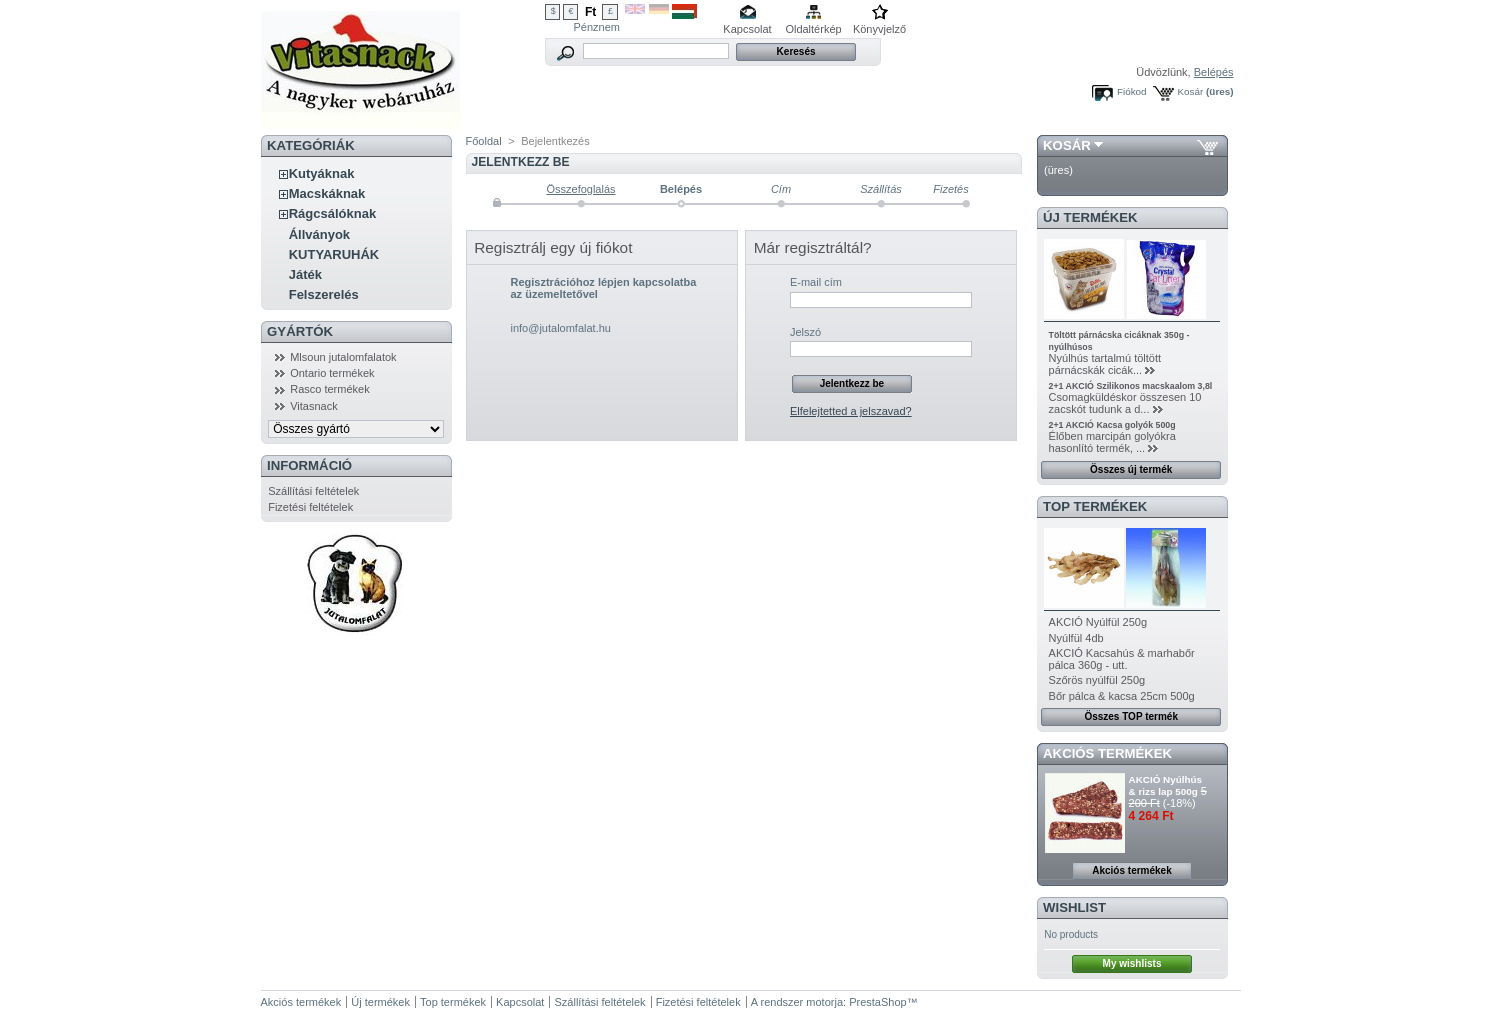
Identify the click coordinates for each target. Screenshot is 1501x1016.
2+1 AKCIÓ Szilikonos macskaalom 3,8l (1131, 386)
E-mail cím (816, 282)
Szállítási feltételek (313, 491)
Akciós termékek (1107, 753)
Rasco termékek (329, 389)
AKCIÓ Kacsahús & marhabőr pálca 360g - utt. (1122, 659)
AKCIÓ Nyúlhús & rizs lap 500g (1166, 785)
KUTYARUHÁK (334, 254)
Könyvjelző (879, 29)
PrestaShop (877, 1002)
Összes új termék (1131, 469)
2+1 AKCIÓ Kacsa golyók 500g (1112, 425)
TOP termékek (1095, 506)
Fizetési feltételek (310, 507)
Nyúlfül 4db (1076, 638)
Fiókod (1132, 91)
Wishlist (1074, 907)
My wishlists (1132, 963)
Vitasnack (314, 406)
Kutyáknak (322, 173)
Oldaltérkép (813, 29)
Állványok (319, 234)
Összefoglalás (580, 189)
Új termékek (1090, 217)
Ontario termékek (332, 373)
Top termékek (453, 1002)
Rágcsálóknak (332, 213)
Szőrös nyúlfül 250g (1097, 680)
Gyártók (300, 331)
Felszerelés (324, 294)
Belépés (1214, 72)
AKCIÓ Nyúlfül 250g (1098, 622)
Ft (590, 12)
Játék (305, 274)
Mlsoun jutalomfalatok (343, 357)
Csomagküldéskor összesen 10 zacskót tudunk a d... (1125, 403)
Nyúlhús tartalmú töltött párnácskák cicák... (1105, 364)
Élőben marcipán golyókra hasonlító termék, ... (1112, 442)
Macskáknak (327, 193)
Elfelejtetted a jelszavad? (851, 411)
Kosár (1191, 91)
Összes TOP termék (1131, 716)
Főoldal (484, 141)
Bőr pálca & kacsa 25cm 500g (1122, 696)
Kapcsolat (747, 29)
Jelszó (805, 332)
